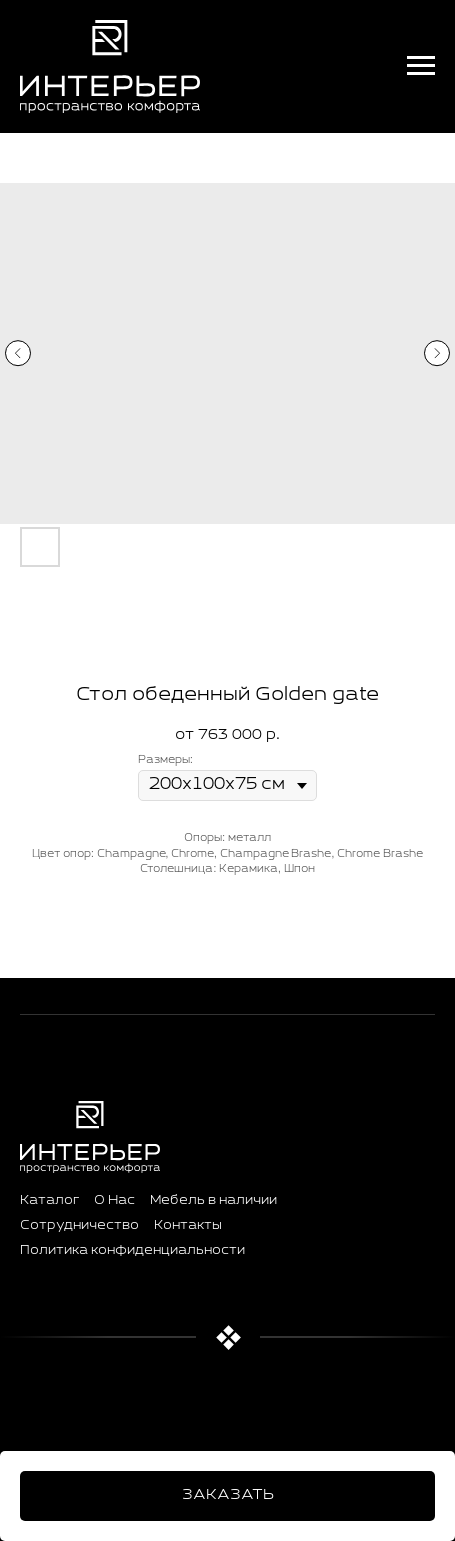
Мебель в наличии (213, 1201)
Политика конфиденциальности (132, 1251)
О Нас (114, 1201)
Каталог (49, 1201)
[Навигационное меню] (421, 66)
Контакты (188, 1226)
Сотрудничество (79, 1226)
